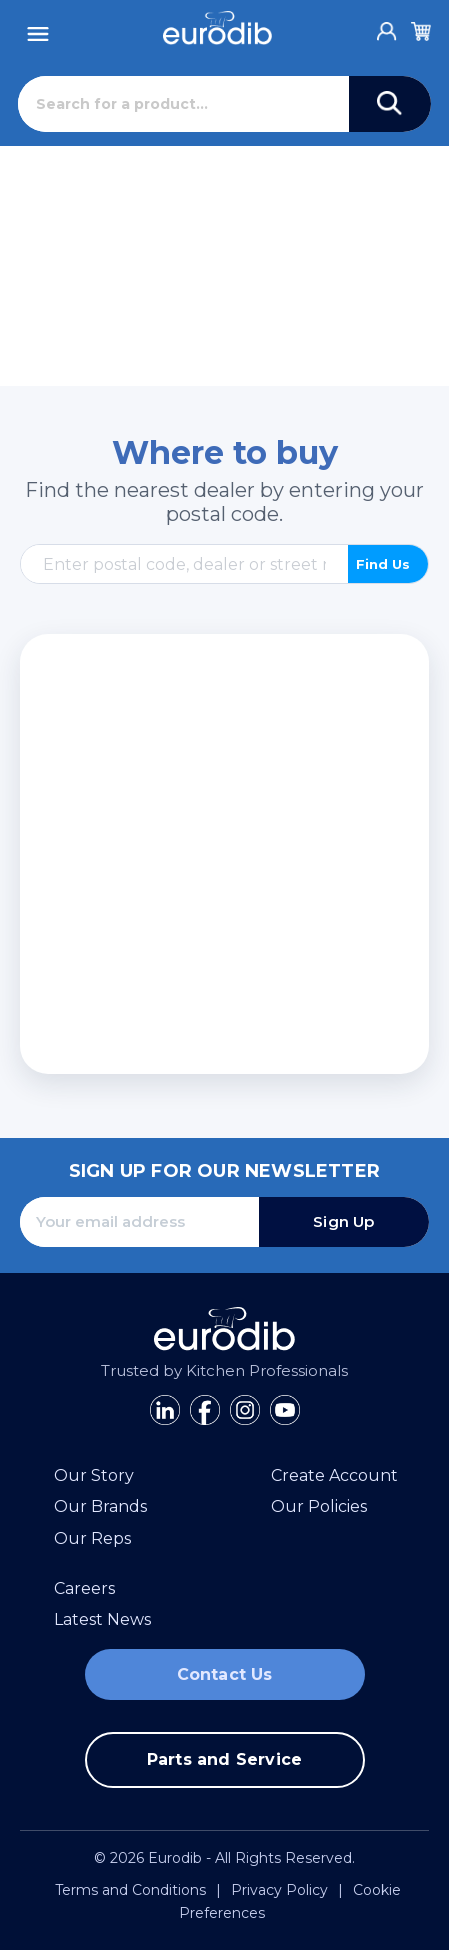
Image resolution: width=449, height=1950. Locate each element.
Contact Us (225, 1674)
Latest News (102, 1619)
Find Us (383, 564)
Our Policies (319, 1506)
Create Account (334, 1475)
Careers (84, 1588)
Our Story (94, 1475)
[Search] (183, 104)
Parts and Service (224, 1759)
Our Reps (92, 1538)
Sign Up (343, 1221)
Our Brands (100, 1506)
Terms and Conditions (130, 1890)
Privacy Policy (279, 1890)
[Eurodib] (217, 28)
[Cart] (421, 28)
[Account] (387, 26)
